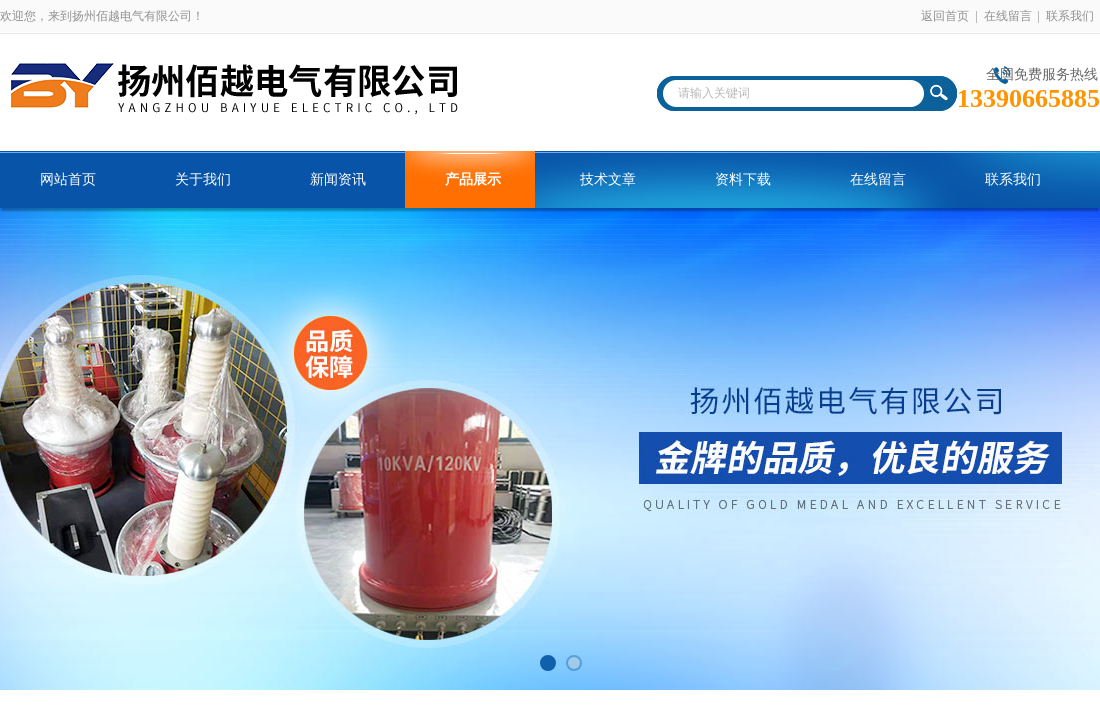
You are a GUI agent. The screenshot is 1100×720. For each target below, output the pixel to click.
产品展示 (473, 179)
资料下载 (743, 179)
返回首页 (945, 16)
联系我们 (1070, 16)
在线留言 (1008, 16)
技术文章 (608, 179)
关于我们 (203, 179)
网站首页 (68, 179)
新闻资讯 (338, 179)
